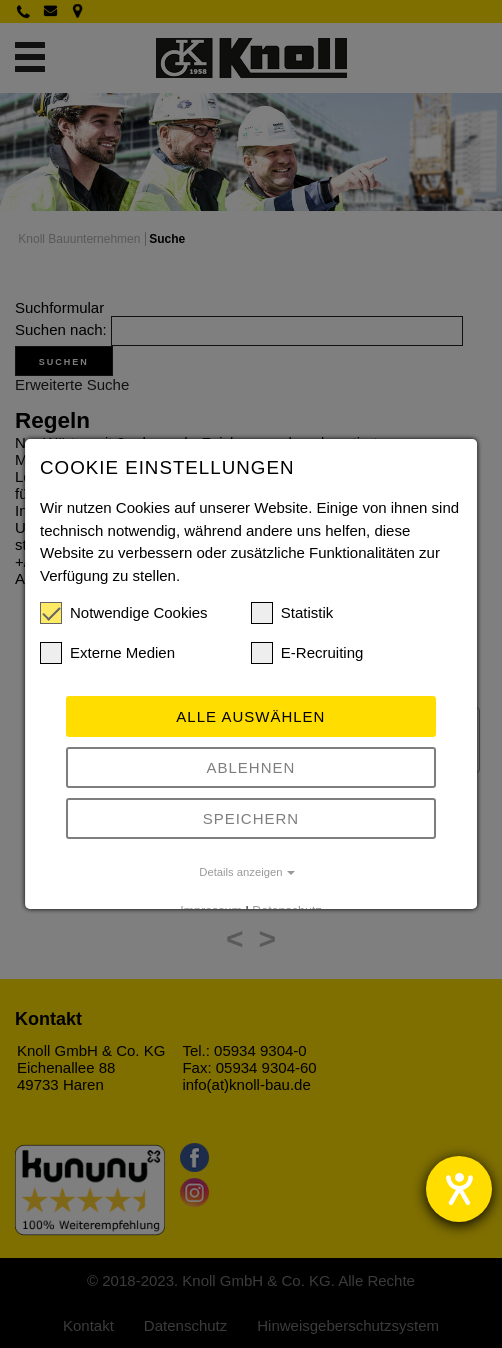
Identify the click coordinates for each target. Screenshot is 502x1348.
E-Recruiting (307, 653)
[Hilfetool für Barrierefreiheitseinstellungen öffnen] (459, 1189)
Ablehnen (251, 767)
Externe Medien (107, 653)
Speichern (251, 818)
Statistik (292, 613)
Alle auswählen (250, 716)
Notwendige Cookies (124, 613)
